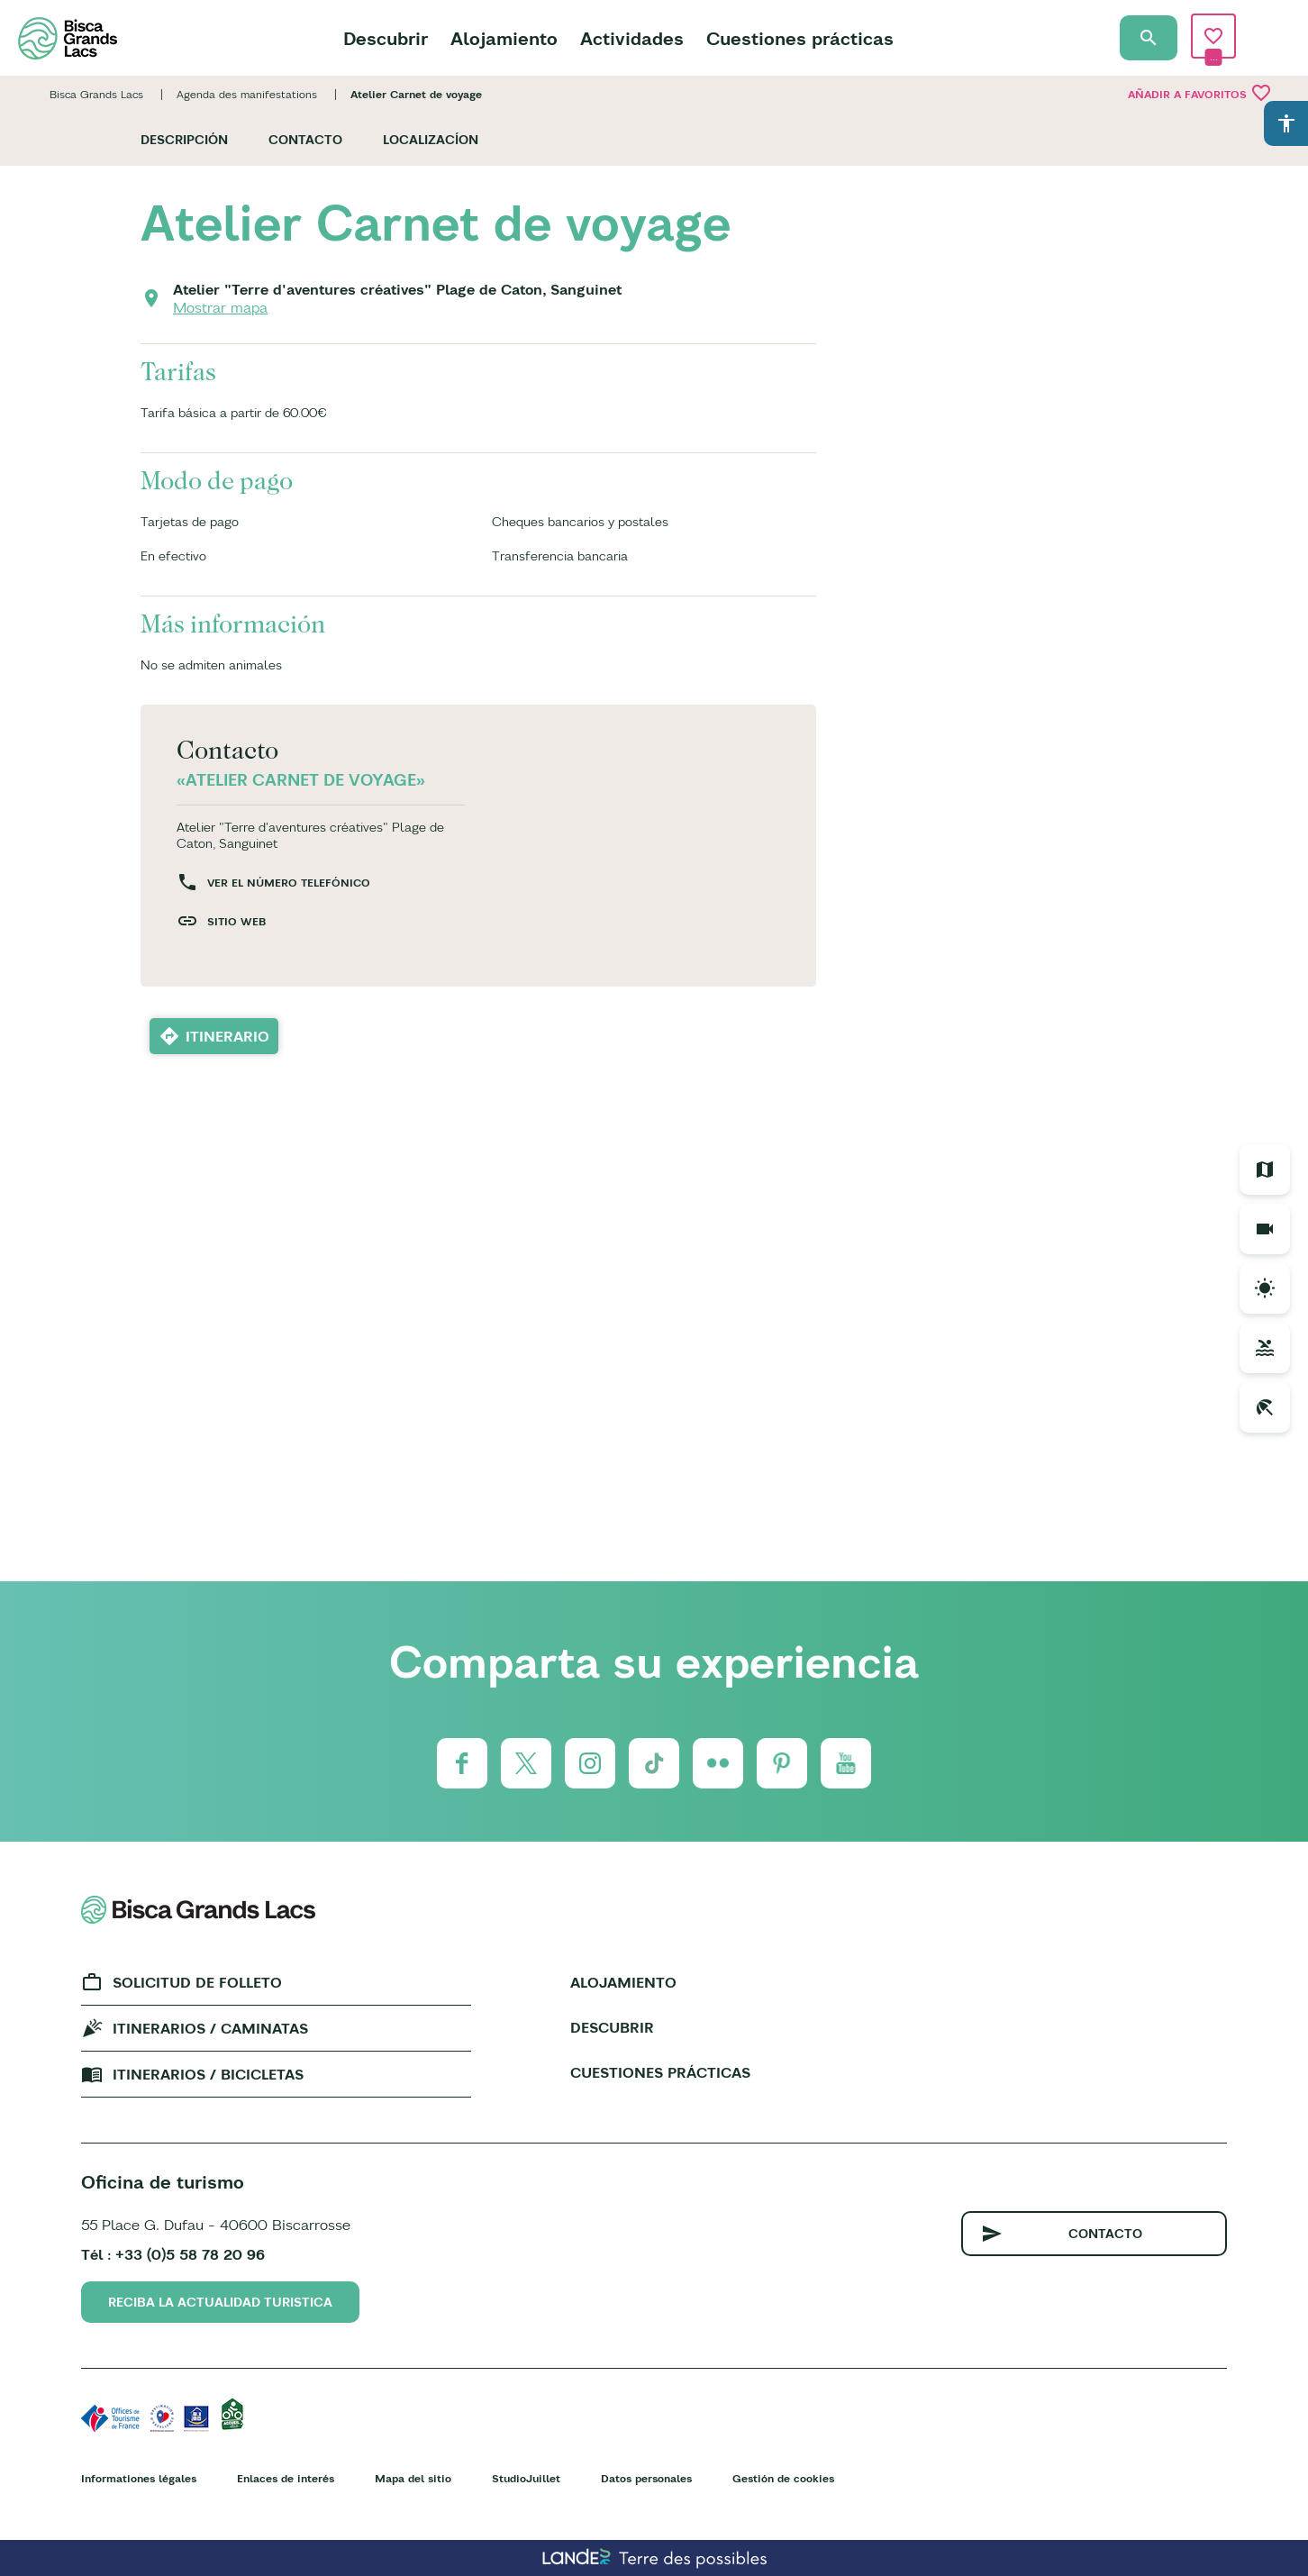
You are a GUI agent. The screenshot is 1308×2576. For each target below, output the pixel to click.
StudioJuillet (526, 2478)
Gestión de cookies (783, 2478)
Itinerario (227, 1036)
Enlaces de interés (285, 2478)
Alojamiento (504, 38)
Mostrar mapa (220, 307)
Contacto (305, 140)
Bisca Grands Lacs (96, 94)
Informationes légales (138, 2478)
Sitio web (236, 921)
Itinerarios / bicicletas (208, 2074)
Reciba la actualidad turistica (220, 2302)
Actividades (632, 38)
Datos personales (646, 2478)
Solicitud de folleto (197, 1982)
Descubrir (385, 38)
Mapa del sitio (413, 2478)
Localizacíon (430, 140)
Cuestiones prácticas (800, 38)
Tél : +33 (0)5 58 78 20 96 (173, 2254)
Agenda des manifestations (247, 94)
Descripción (184, 140)
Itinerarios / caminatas (210, 2028)
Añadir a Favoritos (1200, 93)
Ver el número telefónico (288, 882)
